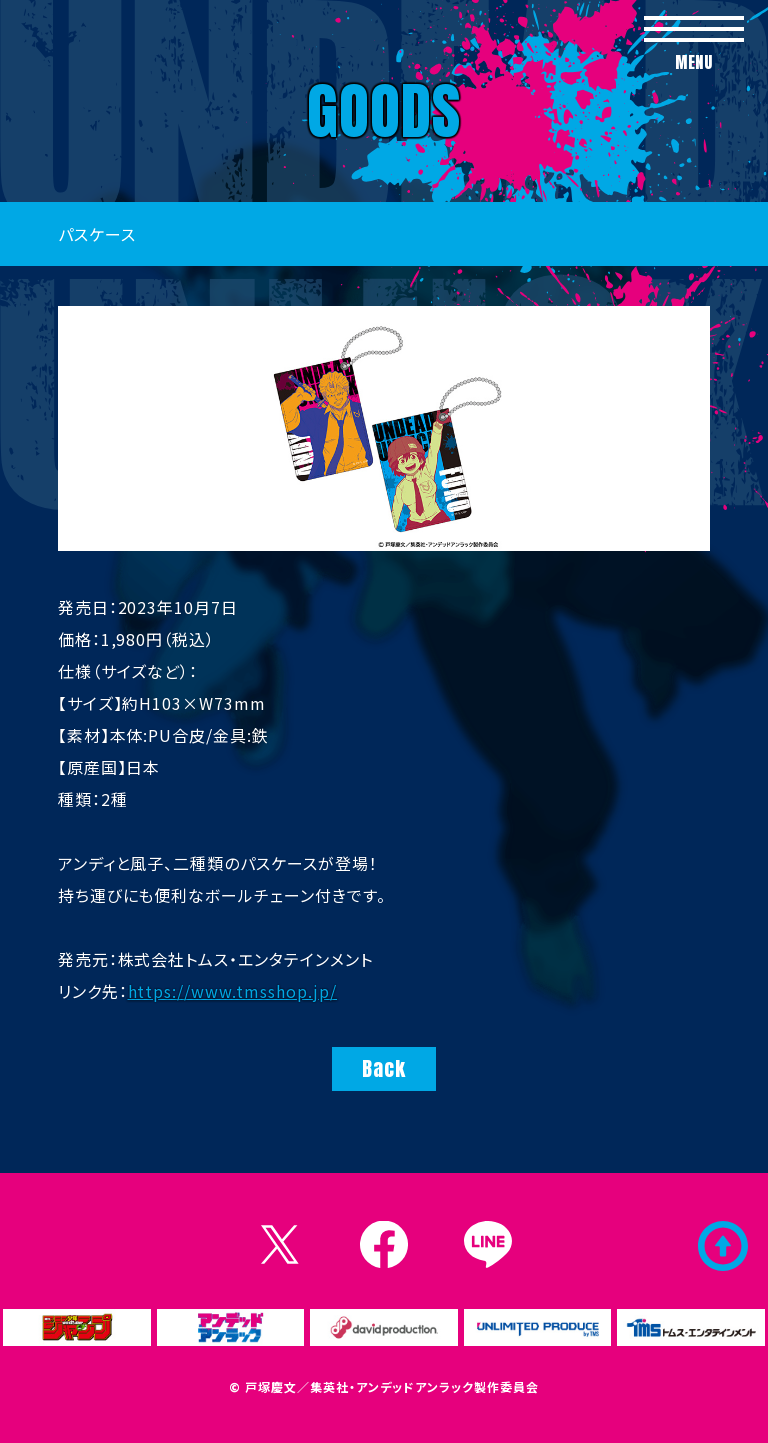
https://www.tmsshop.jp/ (233, 991)
